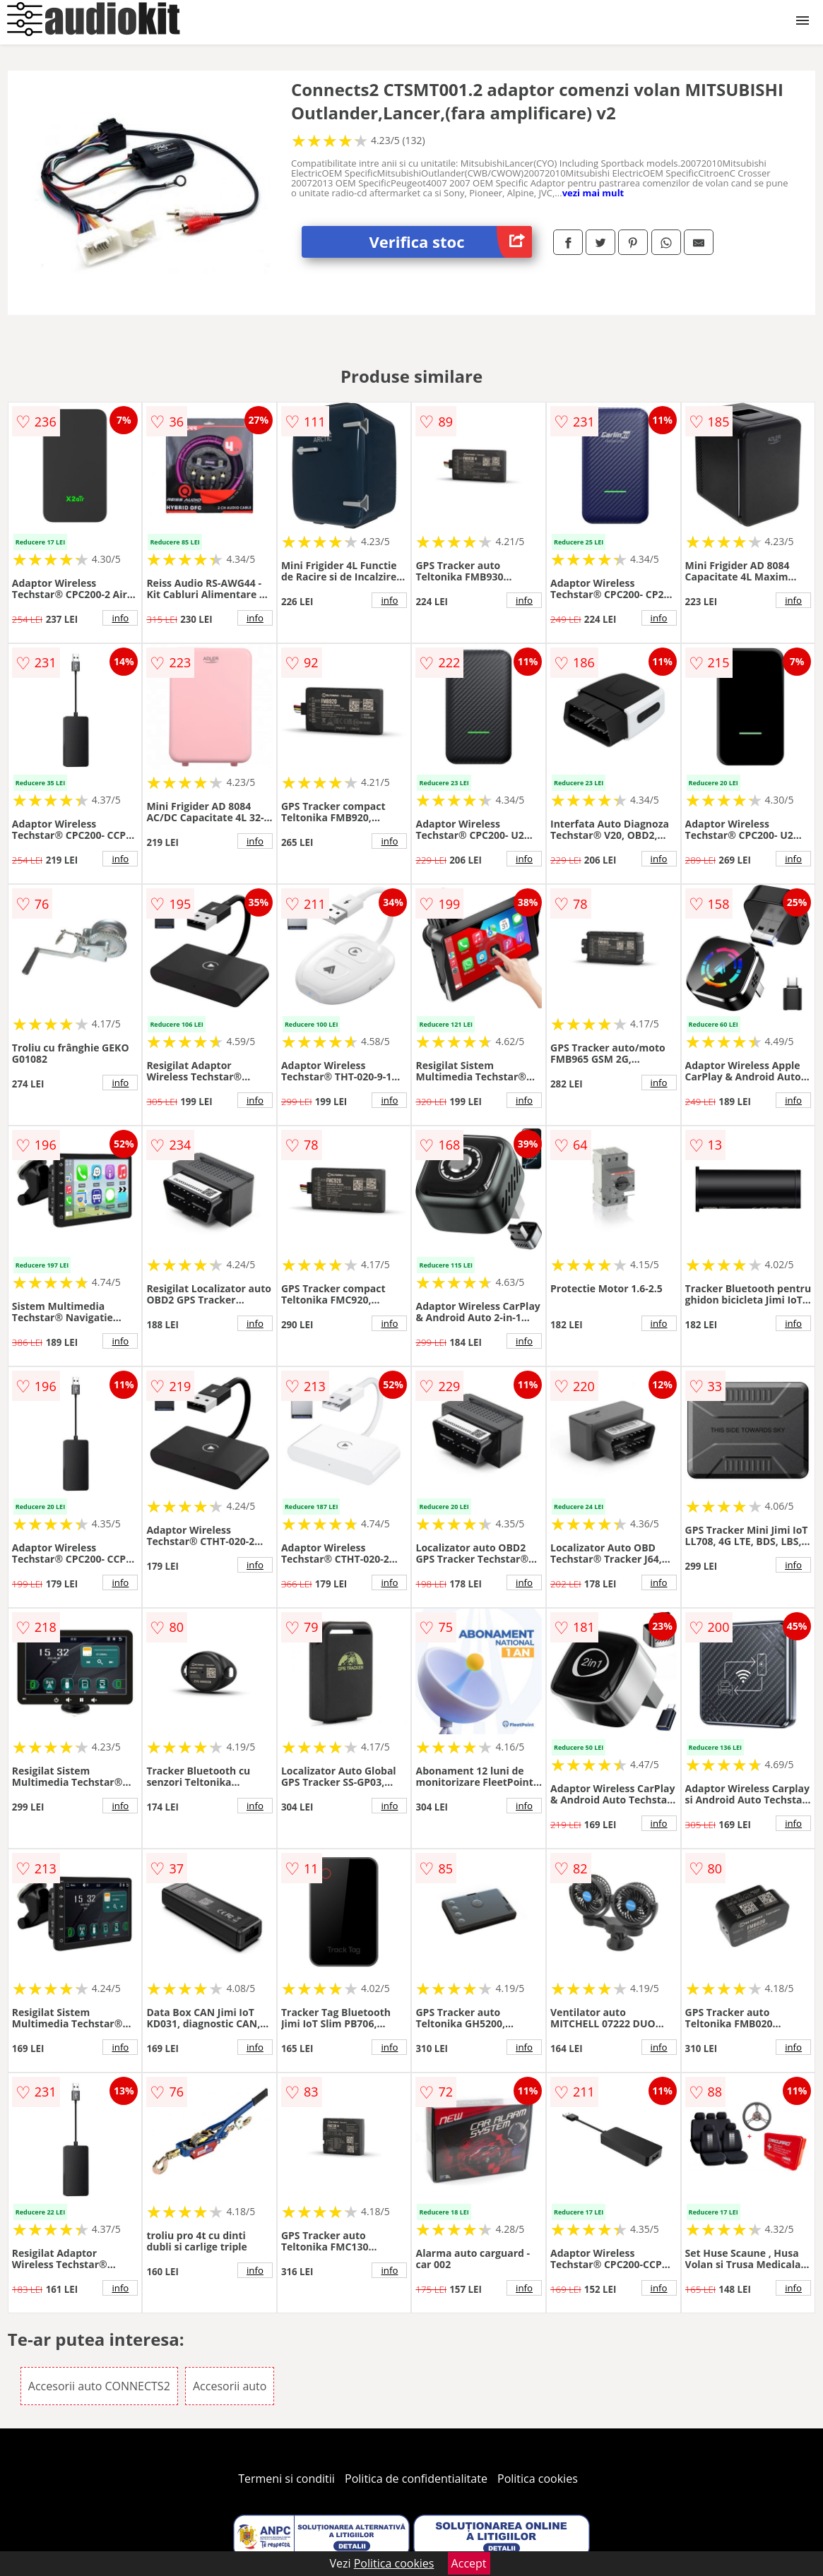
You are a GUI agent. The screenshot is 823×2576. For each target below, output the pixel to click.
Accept (469, 2563)
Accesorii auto (229, 2386)
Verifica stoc (451, 242)
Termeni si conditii (286, 2478)
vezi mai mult (593, 192)
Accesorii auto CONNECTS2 (99, 2386)
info (120, 618)
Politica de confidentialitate (416, 2478)
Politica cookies (537, 2478)
